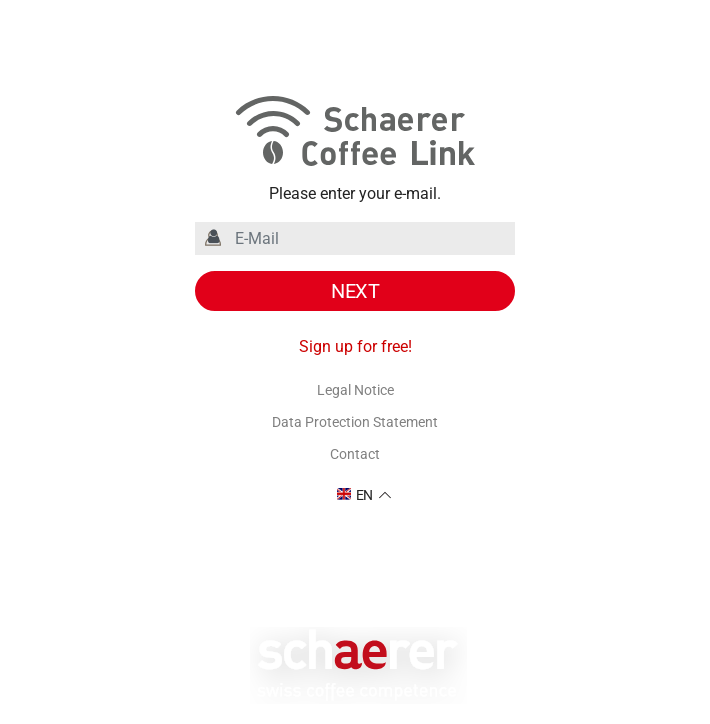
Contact (355, 454)
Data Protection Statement (355, 422)
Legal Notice (355, 390)
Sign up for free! (355, 346)
